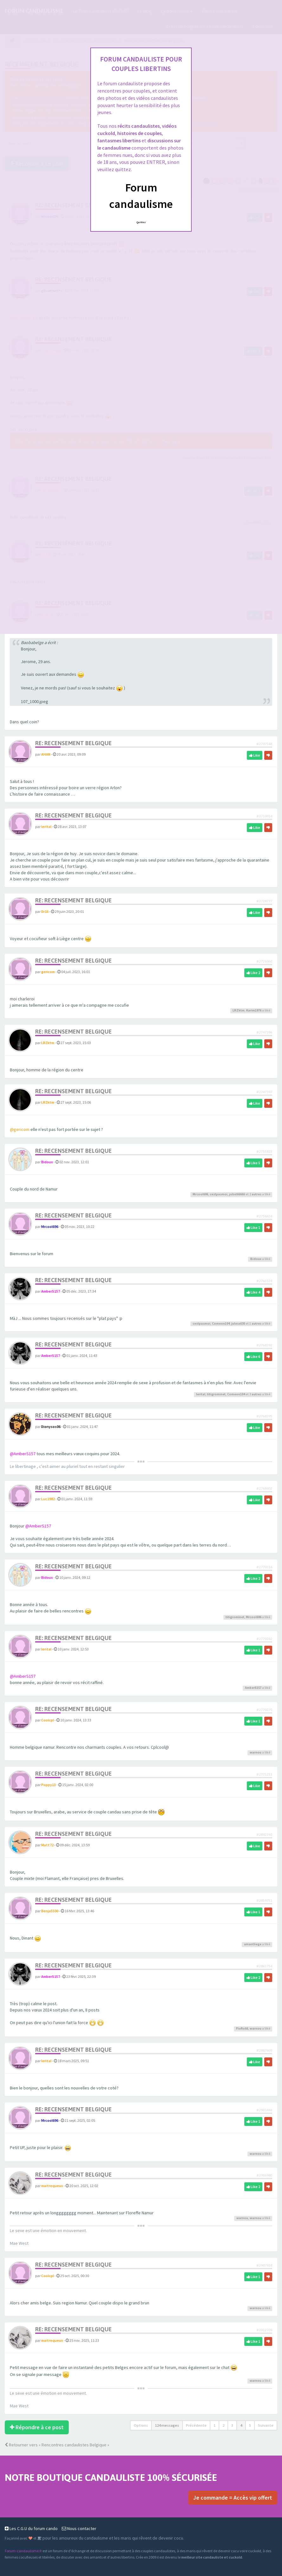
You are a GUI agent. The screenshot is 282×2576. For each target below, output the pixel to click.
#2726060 (264, 961)
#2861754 (264, 1966)
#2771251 (264, 1774)
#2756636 (264, 1216)
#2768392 (264, 1345)
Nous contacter (79, 2528)
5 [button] (250, 2425)
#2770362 (264, 1639)
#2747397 (264, 1092)
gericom (48, 971)
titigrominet (216, 1394)
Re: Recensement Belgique (73, 743)
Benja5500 (49, 1910)
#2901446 (264, 2110)
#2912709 (264, 2330)
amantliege (252, 1944)
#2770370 (264, 1710)
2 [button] (223, 2425)
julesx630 (238, 1323)
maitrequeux (52, 2185)
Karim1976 (253, 1010)
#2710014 (264, 816)
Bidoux (47, 1161)
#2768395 (264, 1416)
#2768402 (264, 1488)
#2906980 (264, 2175)
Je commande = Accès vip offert (232, 2497)
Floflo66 (242, 2028)
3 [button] (232, 2425)
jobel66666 (237, 1194)
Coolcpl (47, 1720)
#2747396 (264, 1032)
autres (256, 1194)
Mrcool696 (200, 1194)
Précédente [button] (196, 2425)
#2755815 (264, 1151)
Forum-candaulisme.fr (23, 2550)
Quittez (141, 222)
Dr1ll (44, 911)
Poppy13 (48, 1784)
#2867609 (264, 2050)
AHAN (45, 754)
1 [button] (214, 2425)
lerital (46, 826)
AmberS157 (50, 1291)
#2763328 (264, 1281)
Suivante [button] (265, 2425)
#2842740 (264, 1834)
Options (141, 2425)
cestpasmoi (219, 1194)
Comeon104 (221, 1323)
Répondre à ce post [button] (37, 2427)
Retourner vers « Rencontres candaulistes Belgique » (57, 2445)
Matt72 (47, 1845)
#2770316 (264, 1567)
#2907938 (264, 2265)
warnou (255, 1752)
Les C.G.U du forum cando (31, 2528)
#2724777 (264, 901)
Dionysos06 (51, 1426)
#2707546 (264, 744)
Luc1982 (48, 1498)
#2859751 (264, 1900)
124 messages (167, 2425)
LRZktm (239, 1010)
